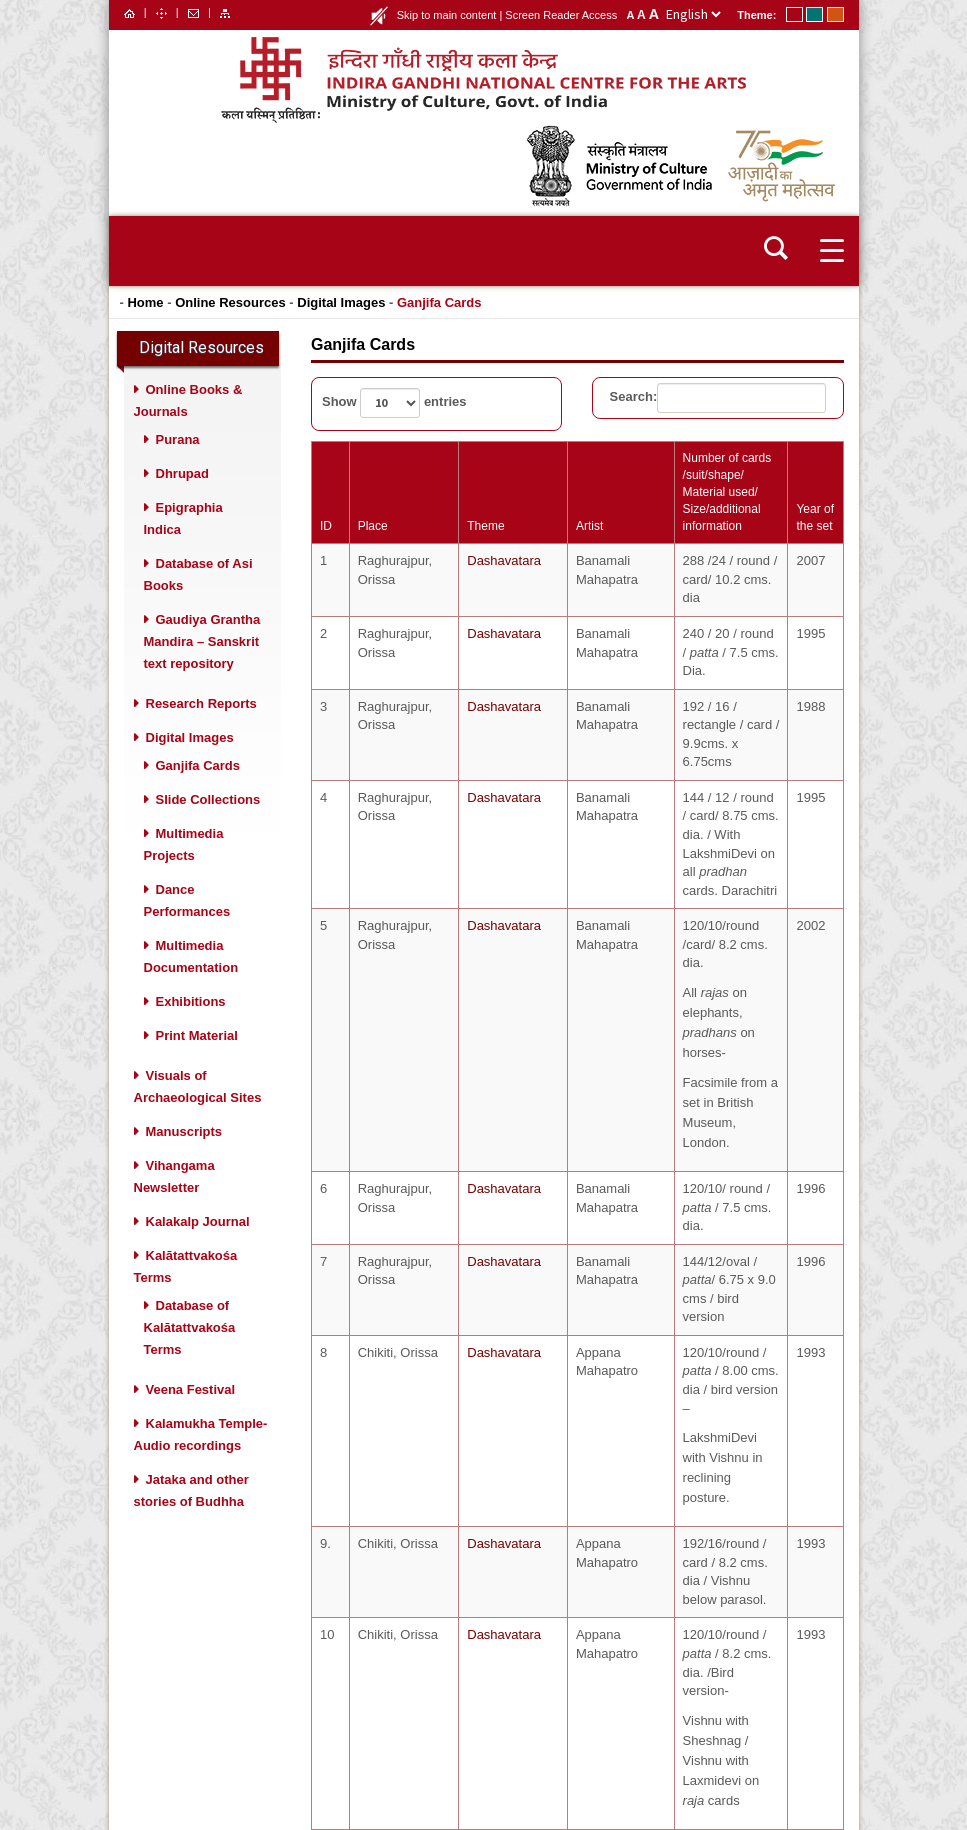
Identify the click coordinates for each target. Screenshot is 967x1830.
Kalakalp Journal (198, 1221)
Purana (178, 439)
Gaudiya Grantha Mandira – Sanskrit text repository (202, 641)
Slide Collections (208, 799)
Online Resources (230, 302)
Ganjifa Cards (439, 302)
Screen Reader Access (561, 15)
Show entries (394, 403)
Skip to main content (447, 15)
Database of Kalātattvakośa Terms (190, 1327)
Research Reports (201, 703)
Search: (718, 398)
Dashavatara (497, 560)
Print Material (197, 1035)
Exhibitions (191, 1001)
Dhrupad (182, 473)
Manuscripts (184, 1131)
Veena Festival (191, 1389)
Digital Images (341, 302)
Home (145, 302)
